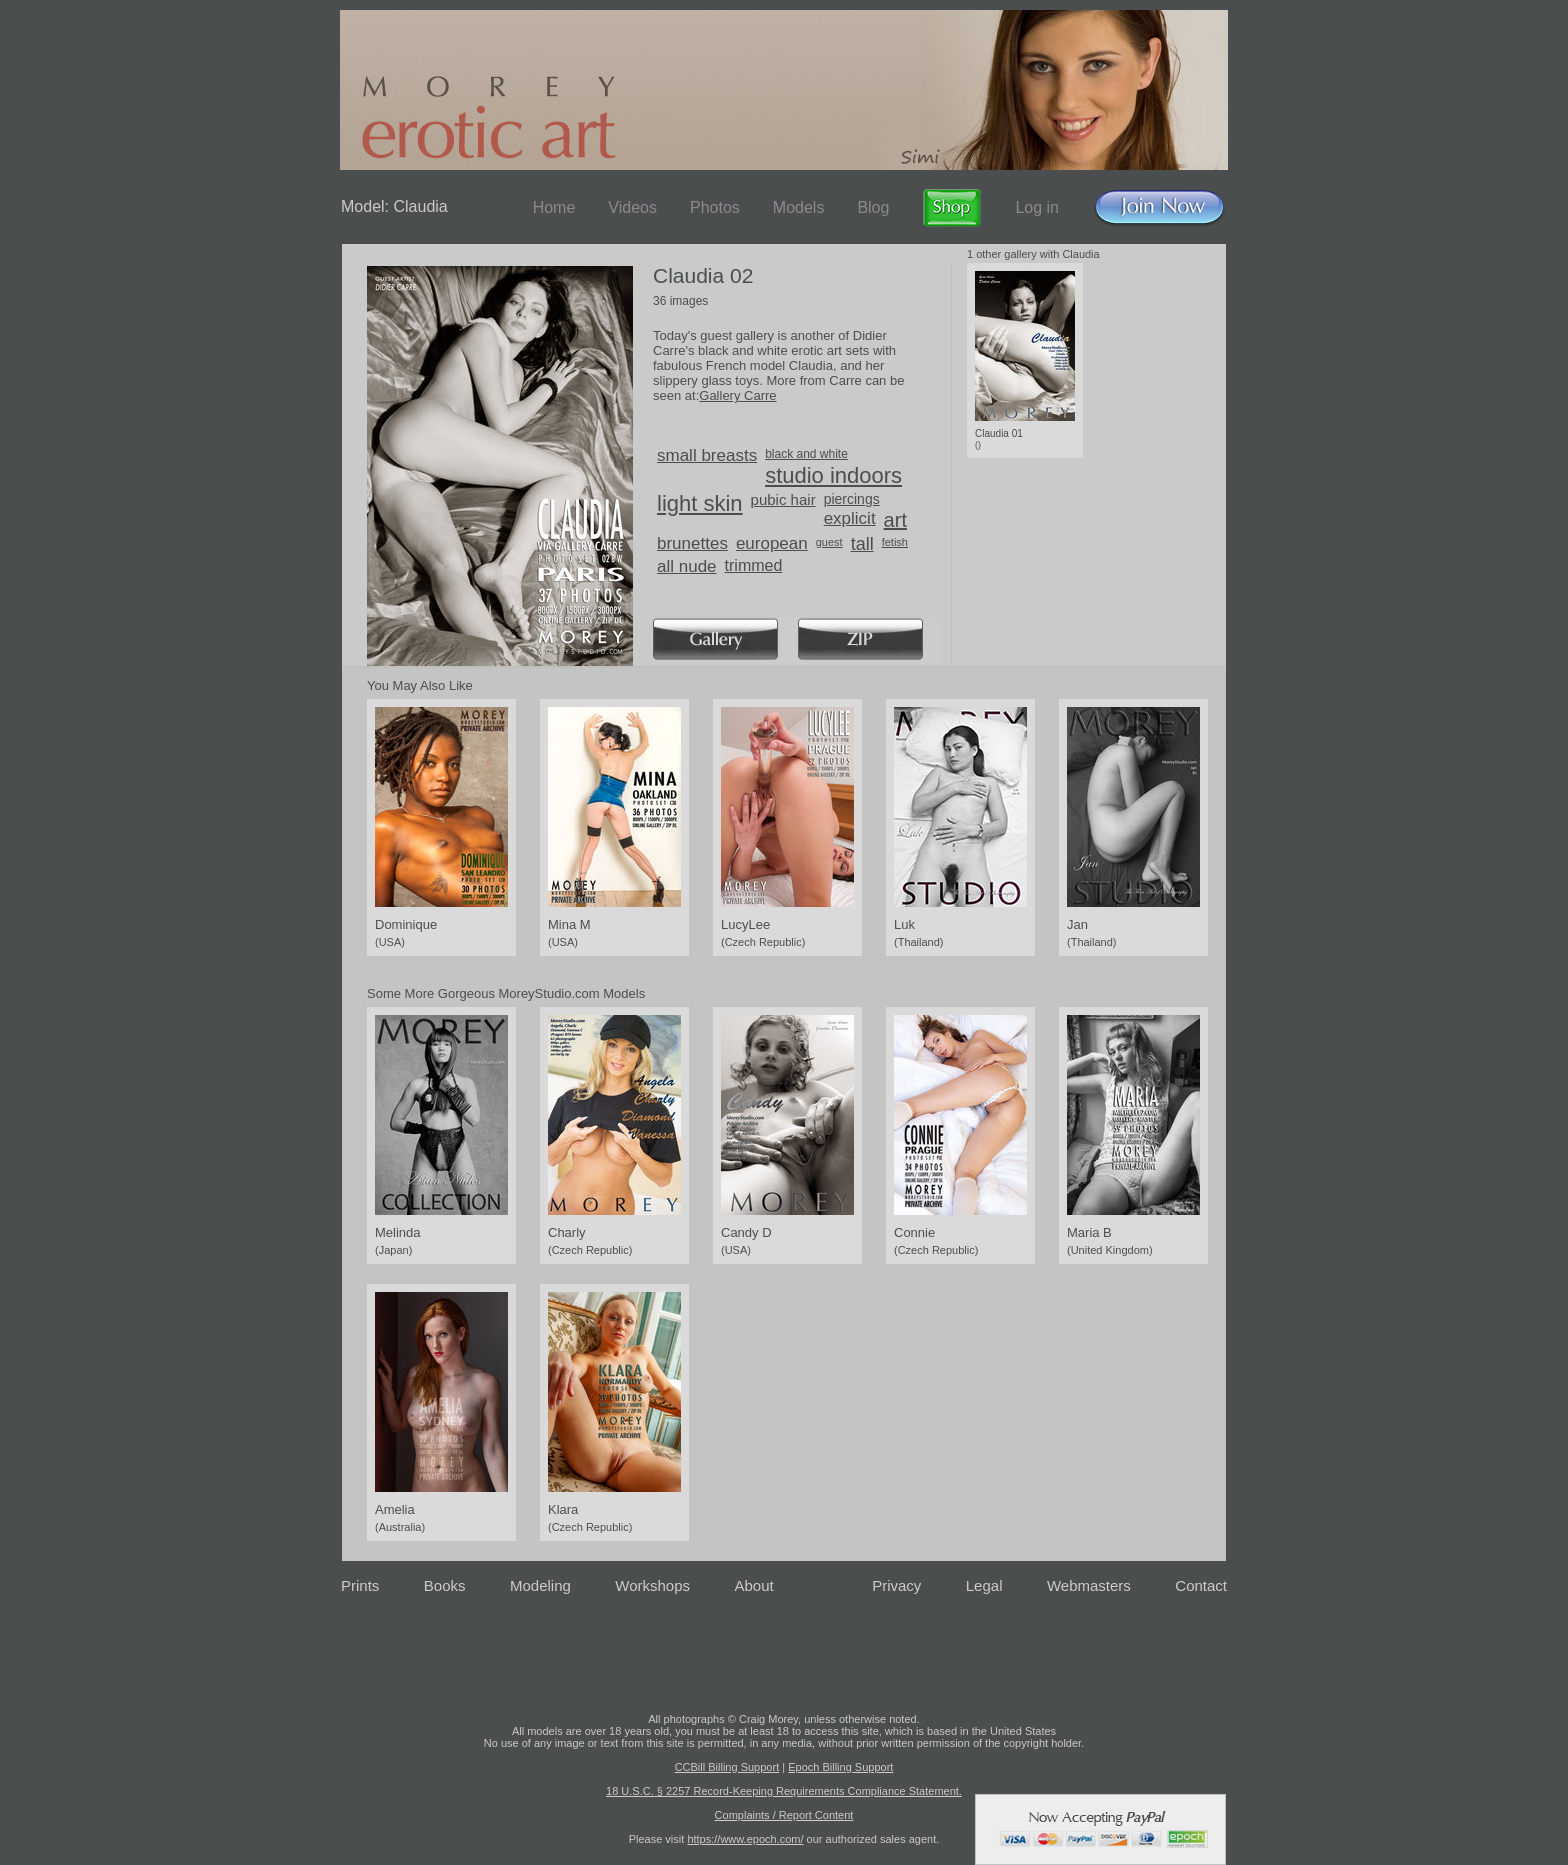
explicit (850, 518)
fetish (895, 542)
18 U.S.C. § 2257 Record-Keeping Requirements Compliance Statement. (784, 1791)
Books (445, 1585)
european (772, 543)
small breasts (707, 455)
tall (862, 544)
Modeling (540, 1585)
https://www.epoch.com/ (745, 1839)
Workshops (652, 1585)
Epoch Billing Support (840, 1767)
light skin (700, 503)
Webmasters (1089, 1585)
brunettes (692, 543)
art (895, 520)
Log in (1037, 207)
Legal (984, 1585)
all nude (687, 566)
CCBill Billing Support (727, 1767)
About (754, 1585)
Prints (360, 1585)
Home (554, 207)
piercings (852, 499)
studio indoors (833, 475)
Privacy (896, 1585)
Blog (873, 207)
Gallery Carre (737, 395)
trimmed (754, 565)
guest (829, 542)
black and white (806, 454)
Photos (715, 207)
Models (799, 207)
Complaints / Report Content (784, 1815)
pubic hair (783, 499)
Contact (1201, 1585)
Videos (632, 207)
